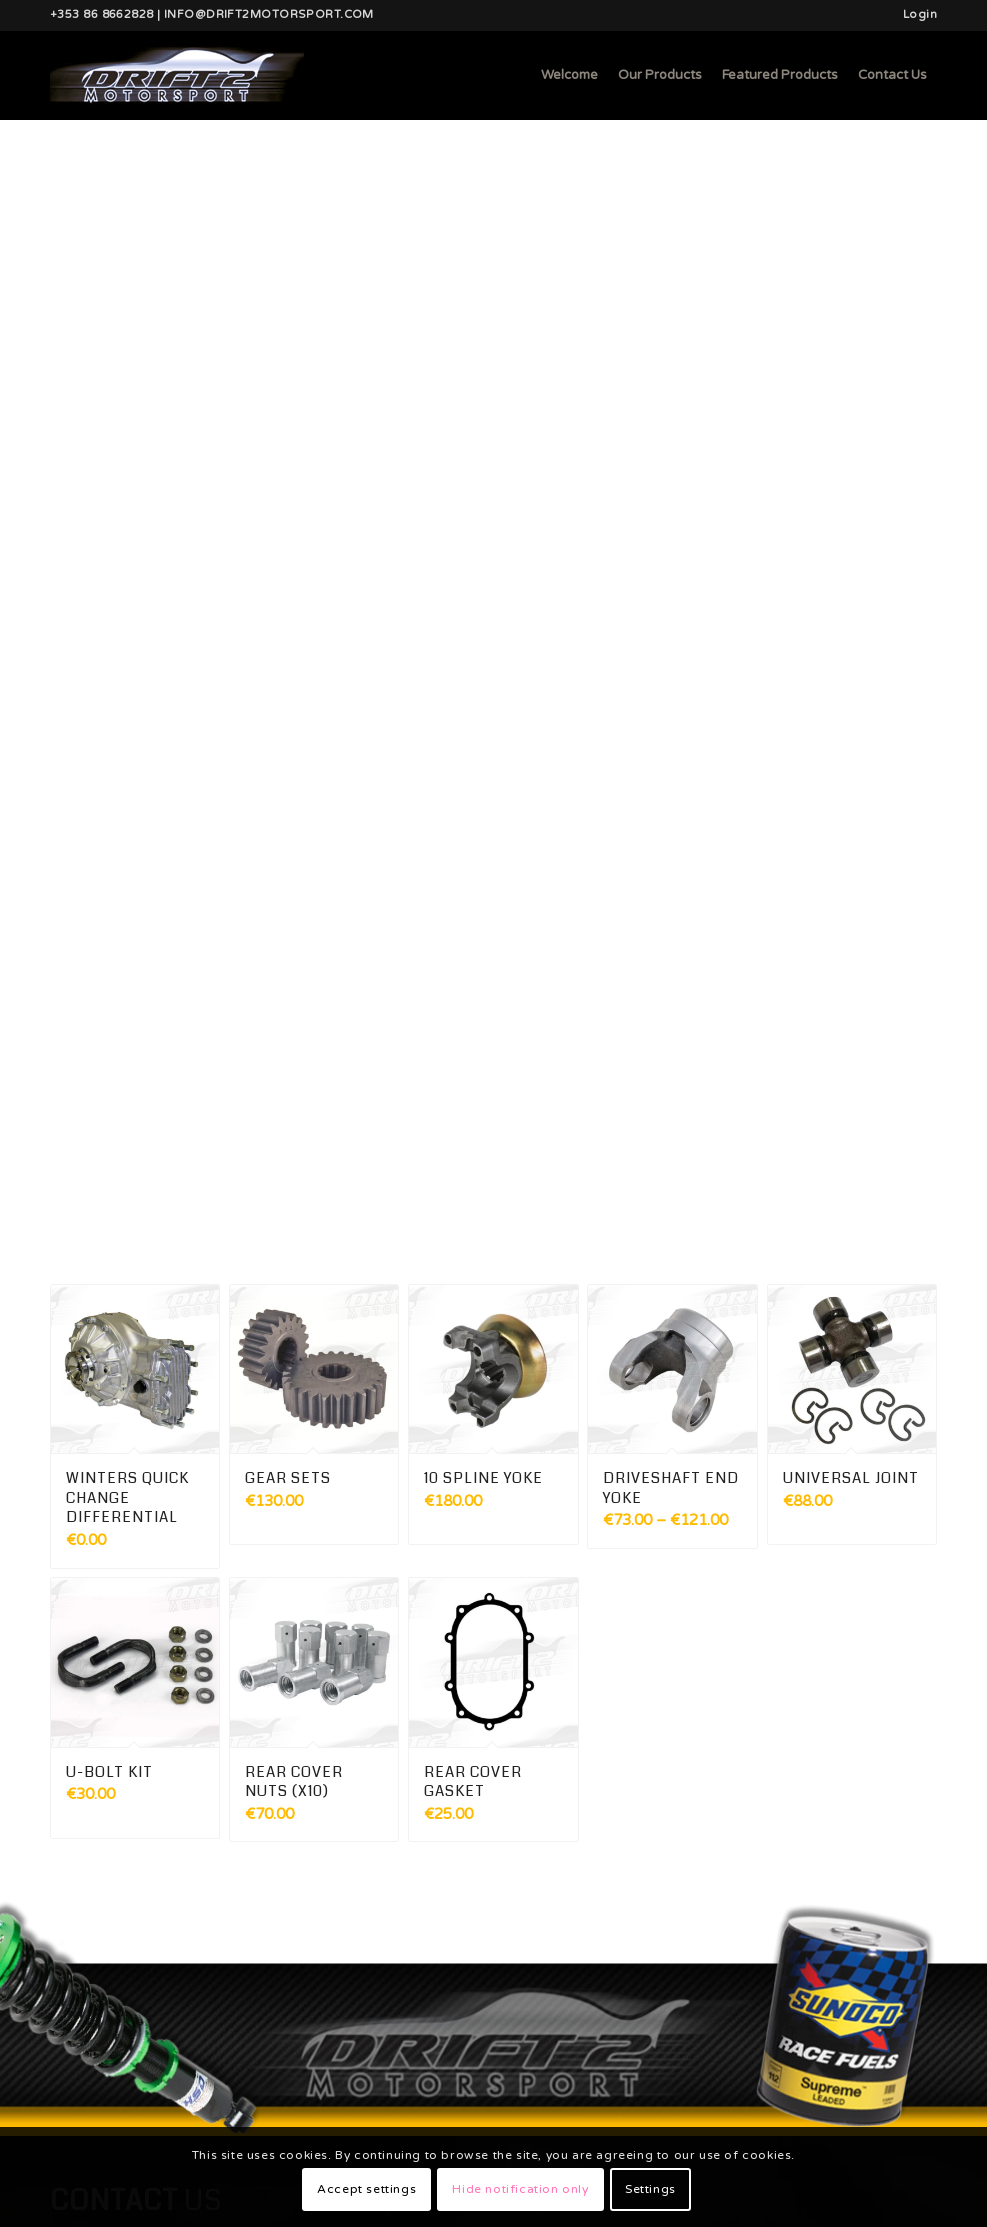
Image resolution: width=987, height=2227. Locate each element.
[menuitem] (915, 15)
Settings (650, 2189)
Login (920, 14)
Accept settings (366, 2189)
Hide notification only (520, 2189)
